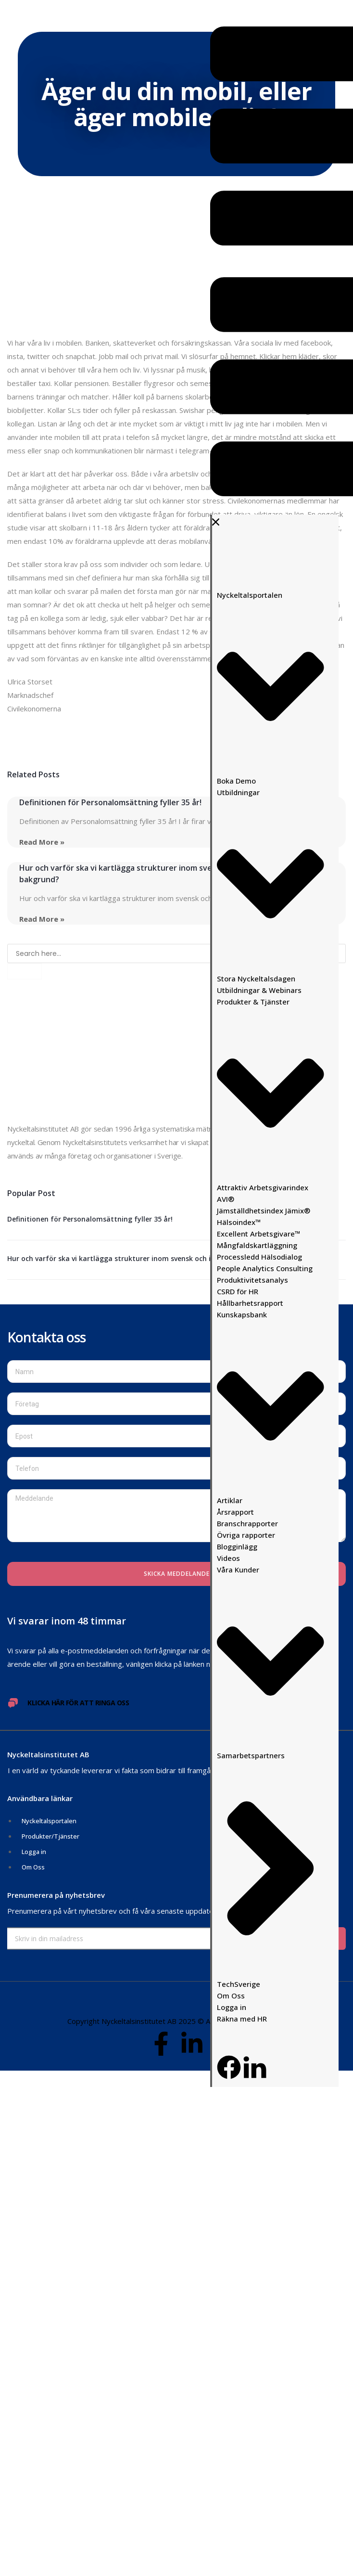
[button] (274, 264)
